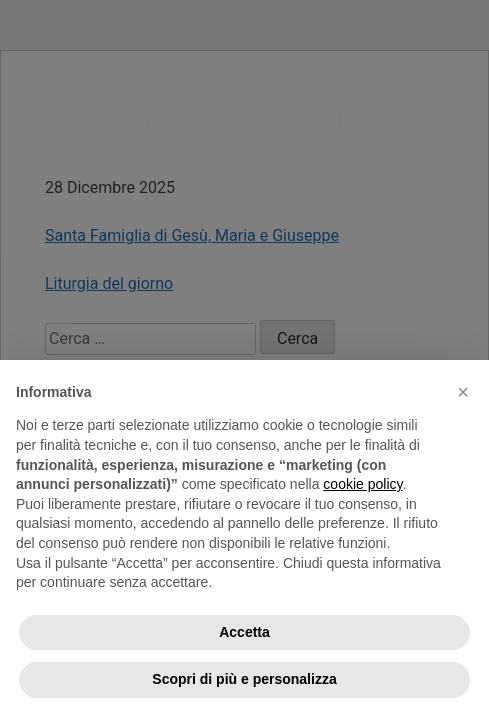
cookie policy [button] (362, 484)
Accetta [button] (244, 632)
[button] (463, 392)
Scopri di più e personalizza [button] (244, 679)
